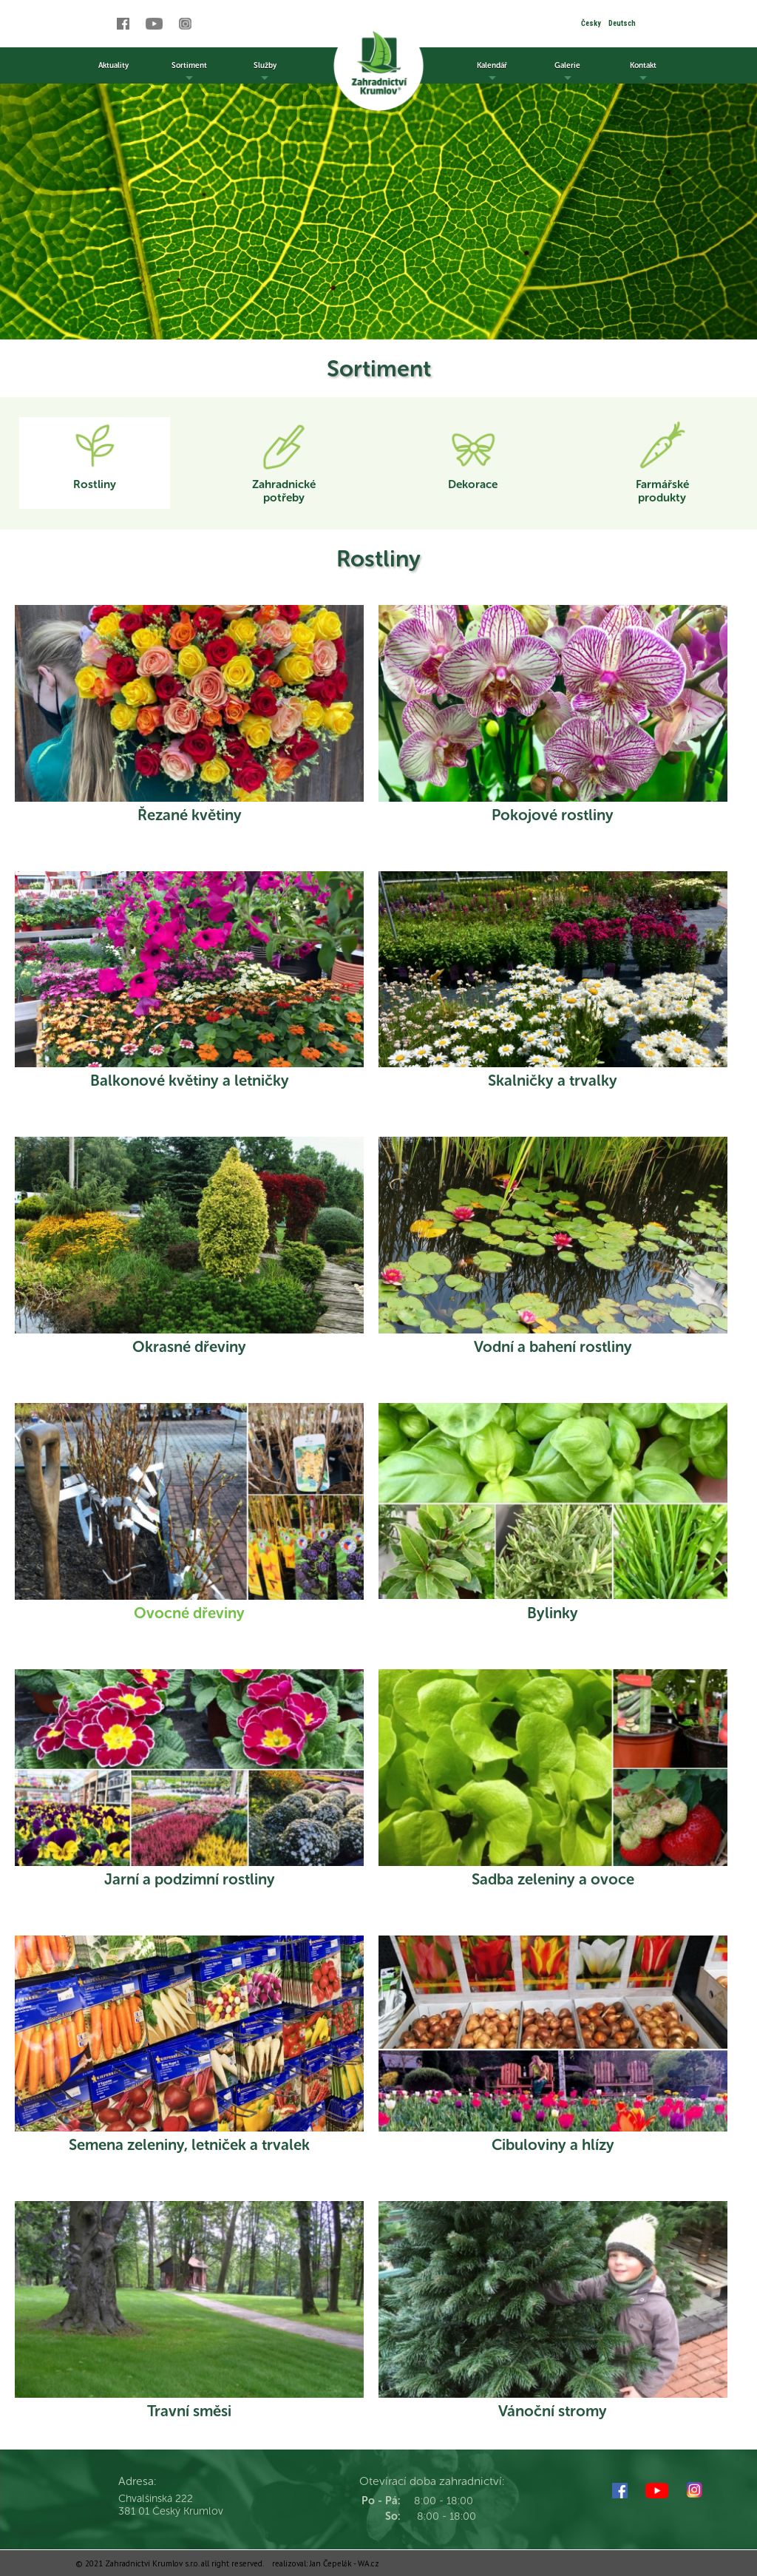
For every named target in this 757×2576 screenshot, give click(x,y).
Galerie (567, 72)
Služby (265, 72)
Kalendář (492, 72)
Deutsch (622, 23)
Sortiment (189, 72)
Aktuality (113, 65)
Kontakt (643, 72)
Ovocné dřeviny (189, 1613)
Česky (591, 23)
